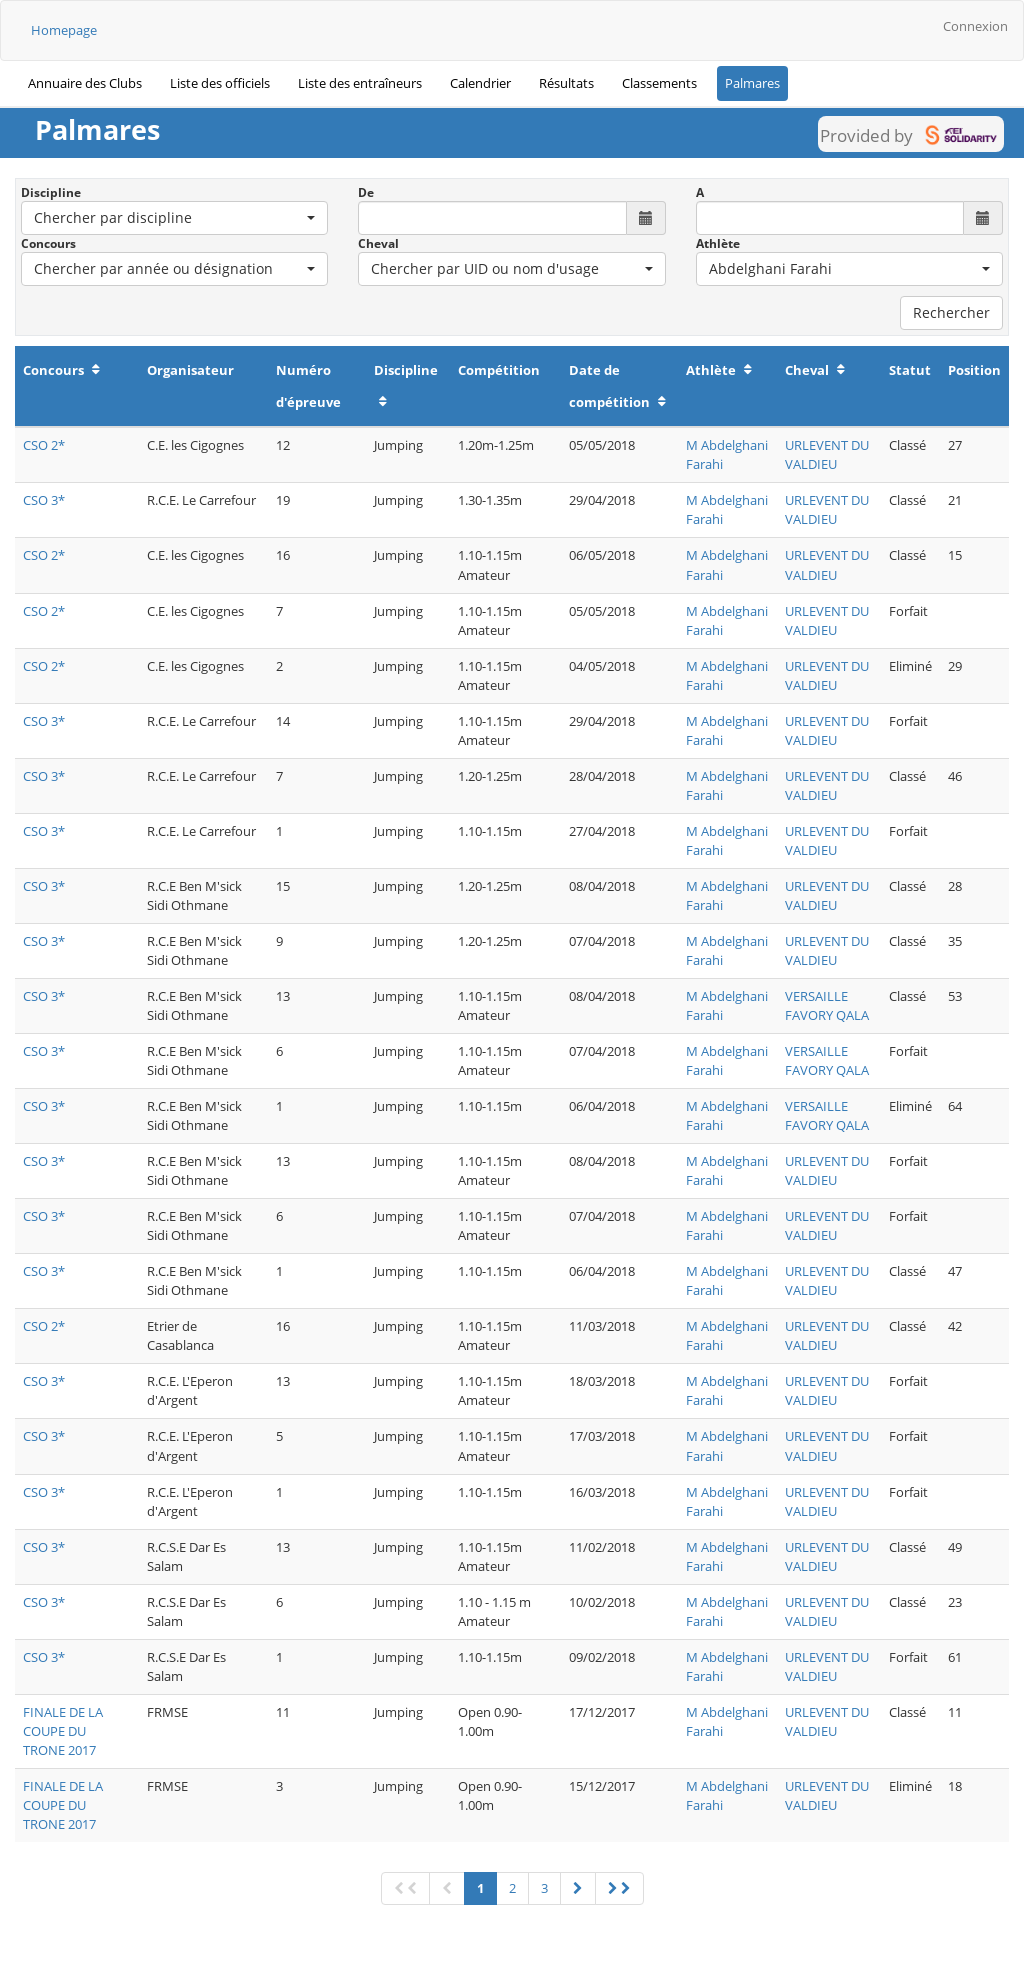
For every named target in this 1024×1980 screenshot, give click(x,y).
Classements (659, 83)
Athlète (718, 243)
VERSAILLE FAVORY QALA (827, 1005)
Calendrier (480, 83)
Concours (48, 243)
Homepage (64, 30)
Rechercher (951, 312)
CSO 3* (44, 500)
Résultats (566, 83)
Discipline (51, 192)
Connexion (975, 26)
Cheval (378, 243)
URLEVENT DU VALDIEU (827, 454)
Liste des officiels (220, 83)
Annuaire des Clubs (85, 83)
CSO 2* (44, 445)
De (366, 192)
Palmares (752, 83)
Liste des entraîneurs (360, 83)
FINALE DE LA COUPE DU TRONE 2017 (63, 1731)
